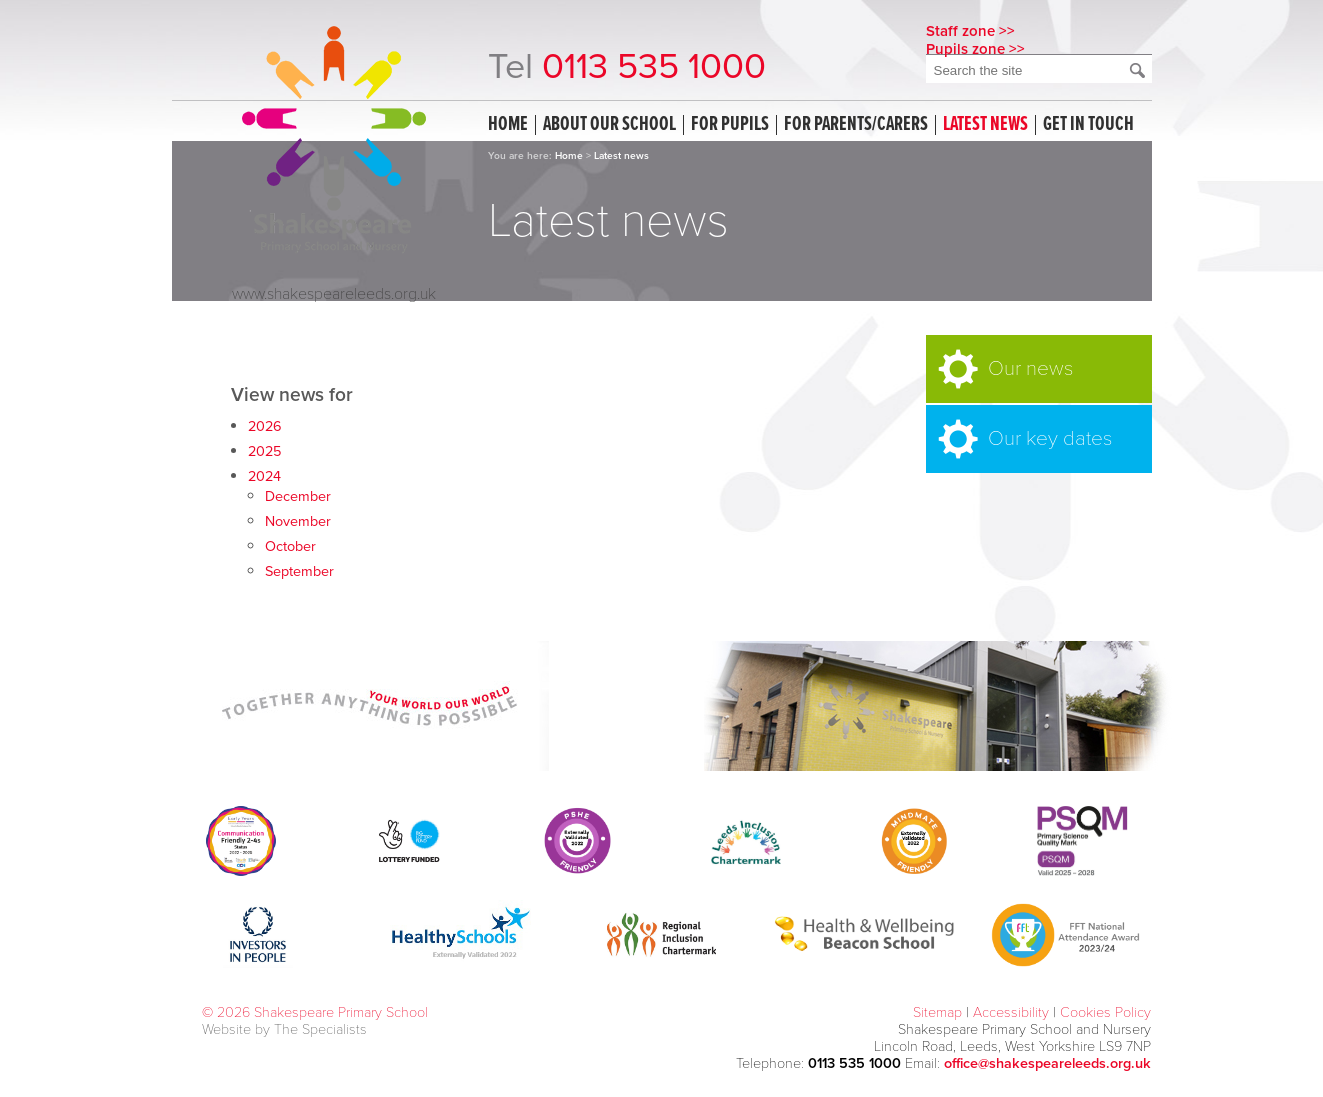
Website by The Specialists (284, 1029)
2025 (264, 451)
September (299, 571)
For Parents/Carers (856, 125)
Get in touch (1088, 125)
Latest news (985, 125)
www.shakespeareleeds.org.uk (334, 294)
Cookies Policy (1105, 1012)
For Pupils (730, 125)
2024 (264, 476)
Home (508, 125)
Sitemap (937, 1012)
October (290, 546)
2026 (265, 426)
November (298, 521)
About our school (609, 125)
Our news (1030, 368)
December (298, 496)
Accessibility (1011, 1012)
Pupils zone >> (975, 49)
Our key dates (1050, 438)
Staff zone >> (970, 31)
